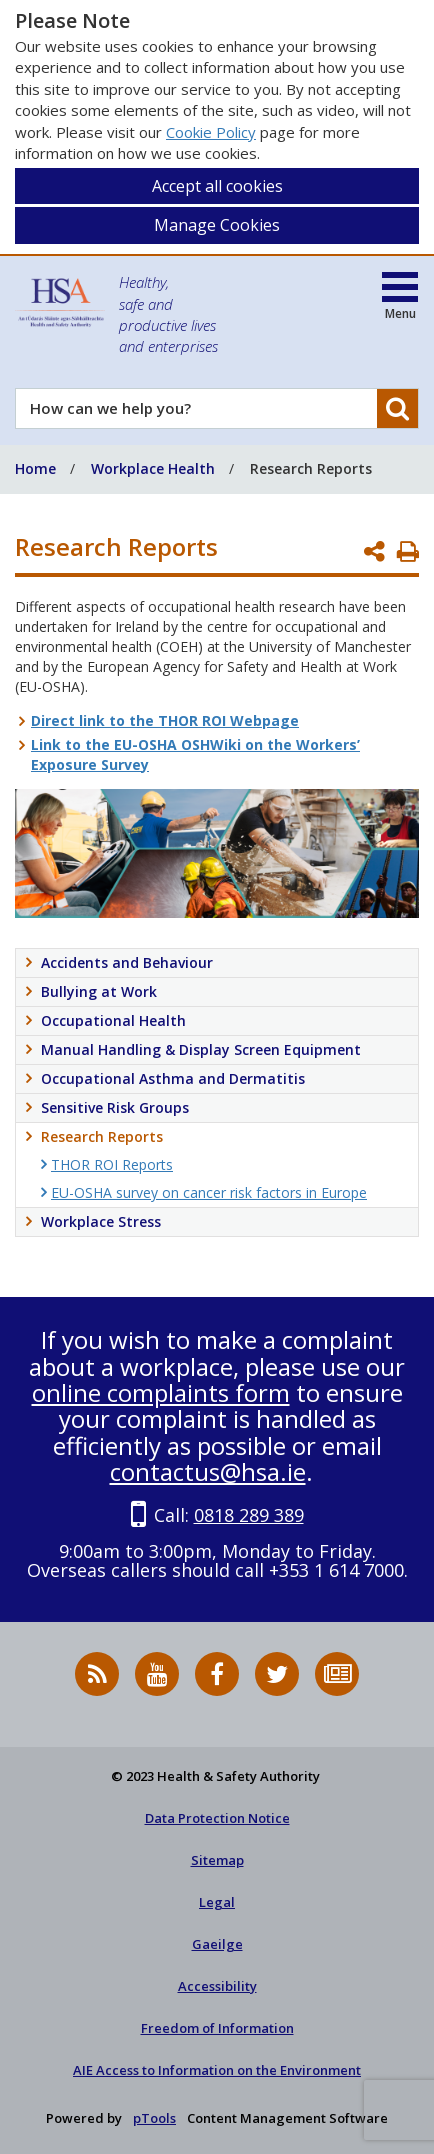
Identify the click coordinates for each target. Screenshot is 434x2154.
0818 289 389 (249, 1515)
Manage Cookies (217, 225)
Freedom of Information (217, 2028)
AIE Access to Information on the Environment (217, 2070)
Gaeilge (217, 1944)
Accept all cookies (217, 186)
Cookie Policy (211, 132)
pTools (154, 2118)
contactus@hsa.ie (208, 1471)
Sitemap (217, 1860)
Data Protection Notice (217, 1818)
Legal (217, 1902)
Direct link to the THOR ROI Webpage (165, 720)
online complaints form (161, 1392)
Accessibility (217, 1986)
